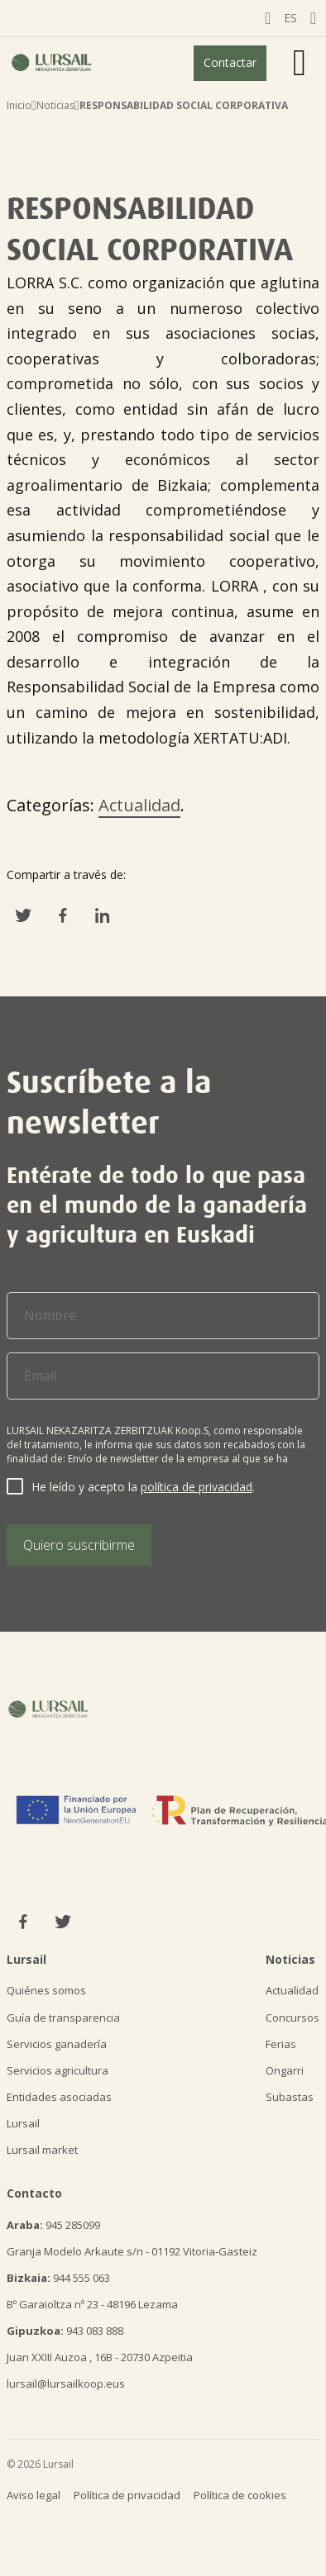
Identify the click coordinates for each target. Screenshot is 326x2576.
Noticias (55, 105)
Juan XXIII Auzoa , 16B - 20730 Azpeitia (100, 2357)
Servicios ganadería (57, 2044)
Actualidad (139, 805)
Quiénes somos (46, 1990)
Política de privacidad (127, 2495)
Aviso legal (33, 2495)
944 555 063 (58, 2277)
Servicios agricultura (57, 2070)
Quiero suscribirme (79, 1545)
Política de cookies (240, 2495)
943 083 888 (65, 2330)
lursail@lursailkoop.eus (66, 2383)
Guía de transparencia (63, 2017)
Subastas (290, 2096)
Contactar (230, 62)
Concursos (292, 2017)
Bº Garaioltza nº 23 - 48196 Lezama (92, 2304)
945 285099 (53, 2224)
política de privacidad (196, 1487)
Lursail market (42, 2149)
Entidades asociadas (59, 2096)
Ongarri (285, 2070)
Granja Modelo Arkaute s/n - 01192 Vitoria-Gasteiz (132, 2251)
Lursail (23, 2123)
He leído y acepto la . (143, 1487)
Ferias (281, 2044)
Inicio (19, 105)
